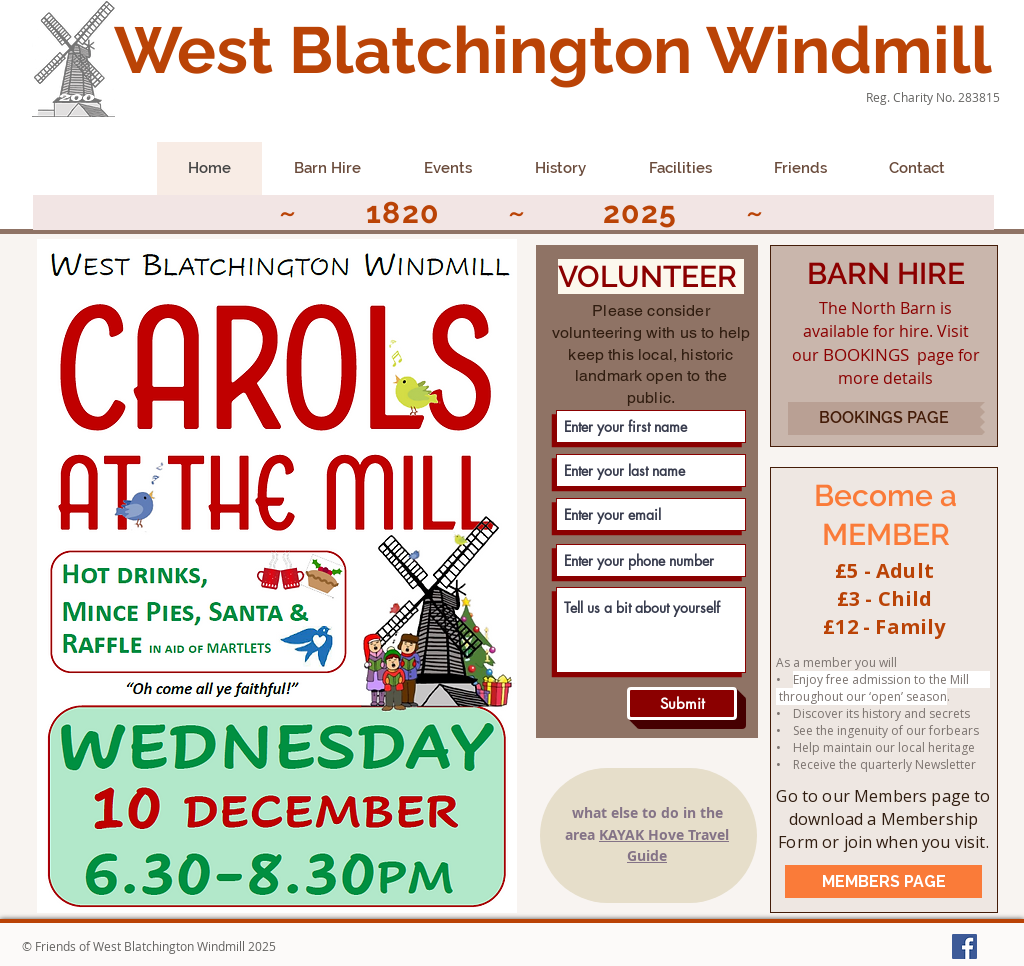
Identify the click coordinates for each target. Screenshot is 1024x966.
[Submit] (682, 703)
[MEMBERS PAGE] (883, 881)
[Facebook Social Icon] (964, 946)
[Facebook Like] (73, 175)
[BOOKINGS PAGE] (884, 418)
